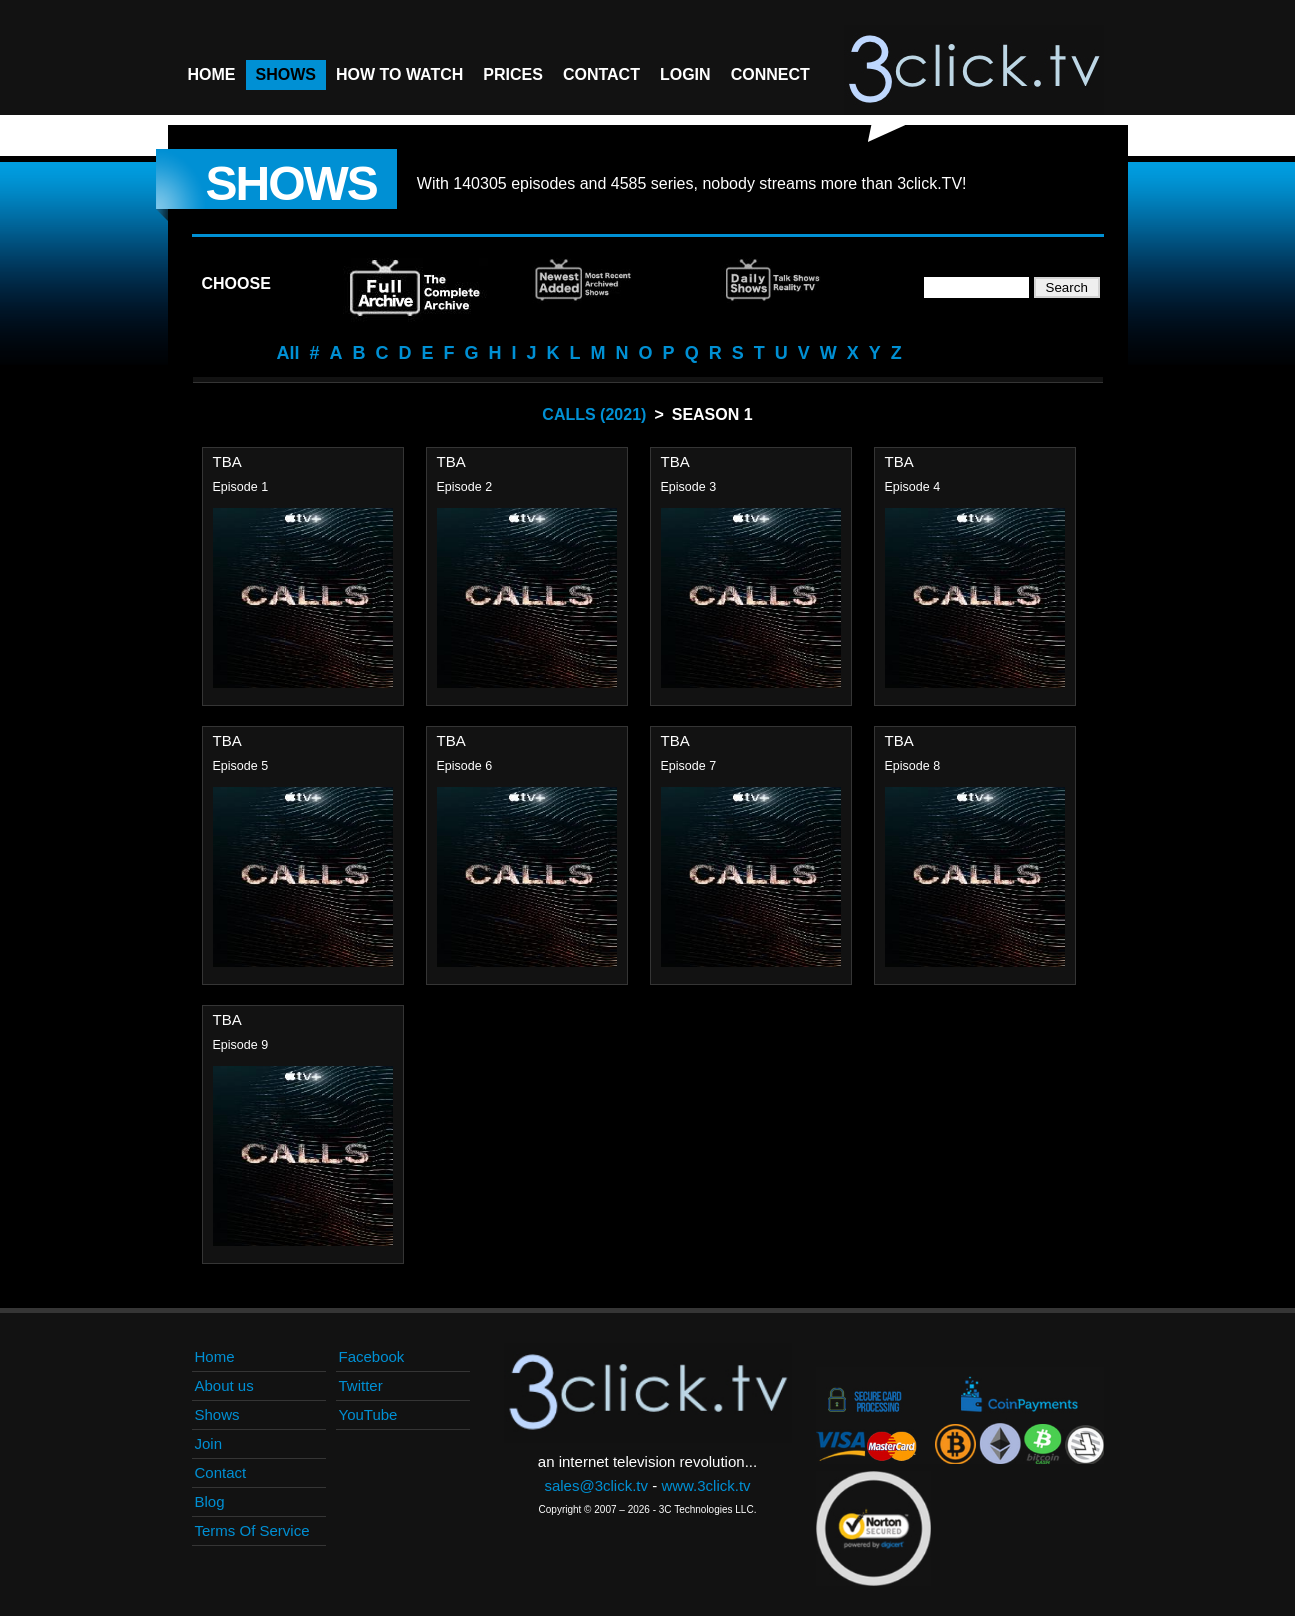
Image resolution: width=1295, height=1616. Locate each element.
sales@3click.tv (596, 1485)
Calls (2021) (594, 414)
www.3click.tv (705, 1485)
